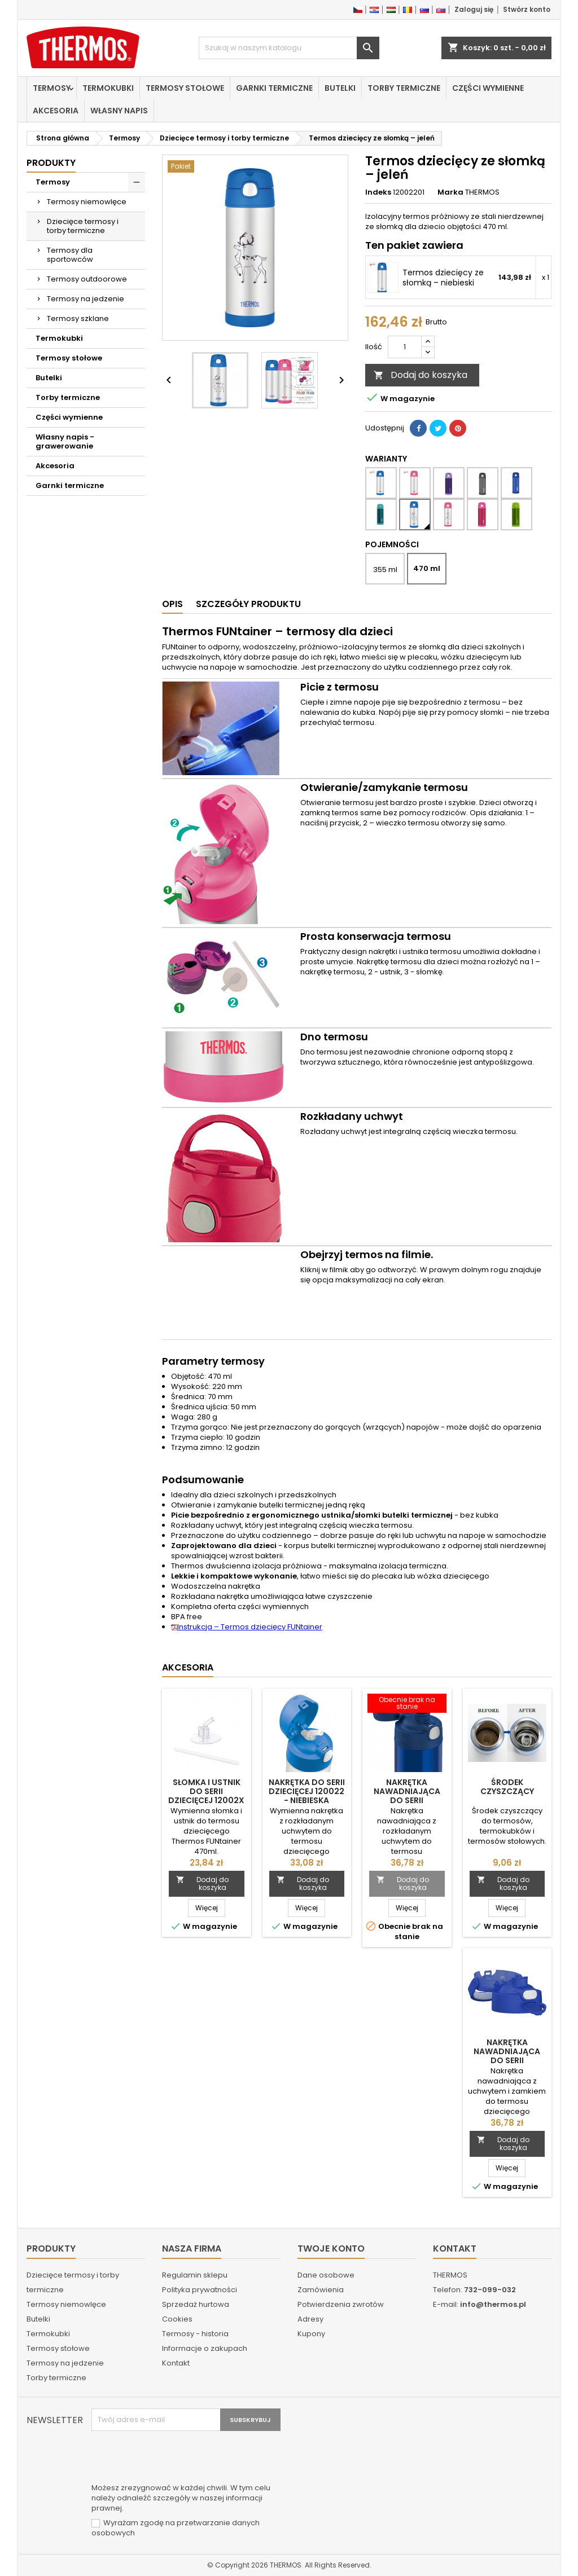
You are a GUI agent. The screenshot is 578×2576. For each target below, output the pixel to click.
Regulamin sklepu (194, 2275)
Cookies (177, 2319)
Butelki (340, 88)
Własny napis (119, 110)
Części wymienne (488, 88)
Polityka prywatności (199, 2289)
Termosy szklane (78, 318)
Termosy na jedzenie (85, 298)
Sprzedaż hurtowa (195, 2304)
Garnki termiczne (274, 88)
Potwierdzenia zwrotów (340, 2304)
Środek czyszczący (507, 1787)
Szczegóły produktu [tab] (248, 603)
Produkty (51, 162)
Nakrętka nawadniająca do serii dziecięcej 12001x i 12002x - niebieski (407, 1800)
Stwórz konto (526, 9)
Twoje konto (331, 2248)
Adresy (310, 2319)
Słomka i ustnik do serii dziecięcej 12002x (206, 1791)
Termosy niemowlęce (86, 201)
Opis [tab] (172, 603)
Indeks (378, 192)
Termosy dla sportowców (70, 255)
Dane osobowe (325, 2275)
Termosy (52, 88)
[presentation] (177, 2459)
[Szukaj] (289, 48)
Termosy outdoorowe (87, 279)
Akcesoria (55, 110)
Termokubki (108, 88)
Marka (450, 192)
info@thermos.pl (493, 2304)
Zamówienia (320, 2289)
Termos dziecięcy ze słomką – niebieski (443, 277)
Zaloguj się (473, 9)
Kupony (311, 2333)
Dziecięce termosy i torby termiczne (83, 226)
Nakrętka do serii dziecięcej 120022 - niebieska (307, 1791)
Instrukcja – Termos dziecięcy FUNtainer (246, 1626)
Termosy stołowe (185, 88)
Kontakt (176, 2363)
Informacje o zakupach (204, 2348)
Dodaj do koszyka (420, 374)
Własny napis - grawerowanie (65, 441)
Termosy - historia (195, 2333)
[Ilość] (405, 347)
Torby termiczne (403, 88)
